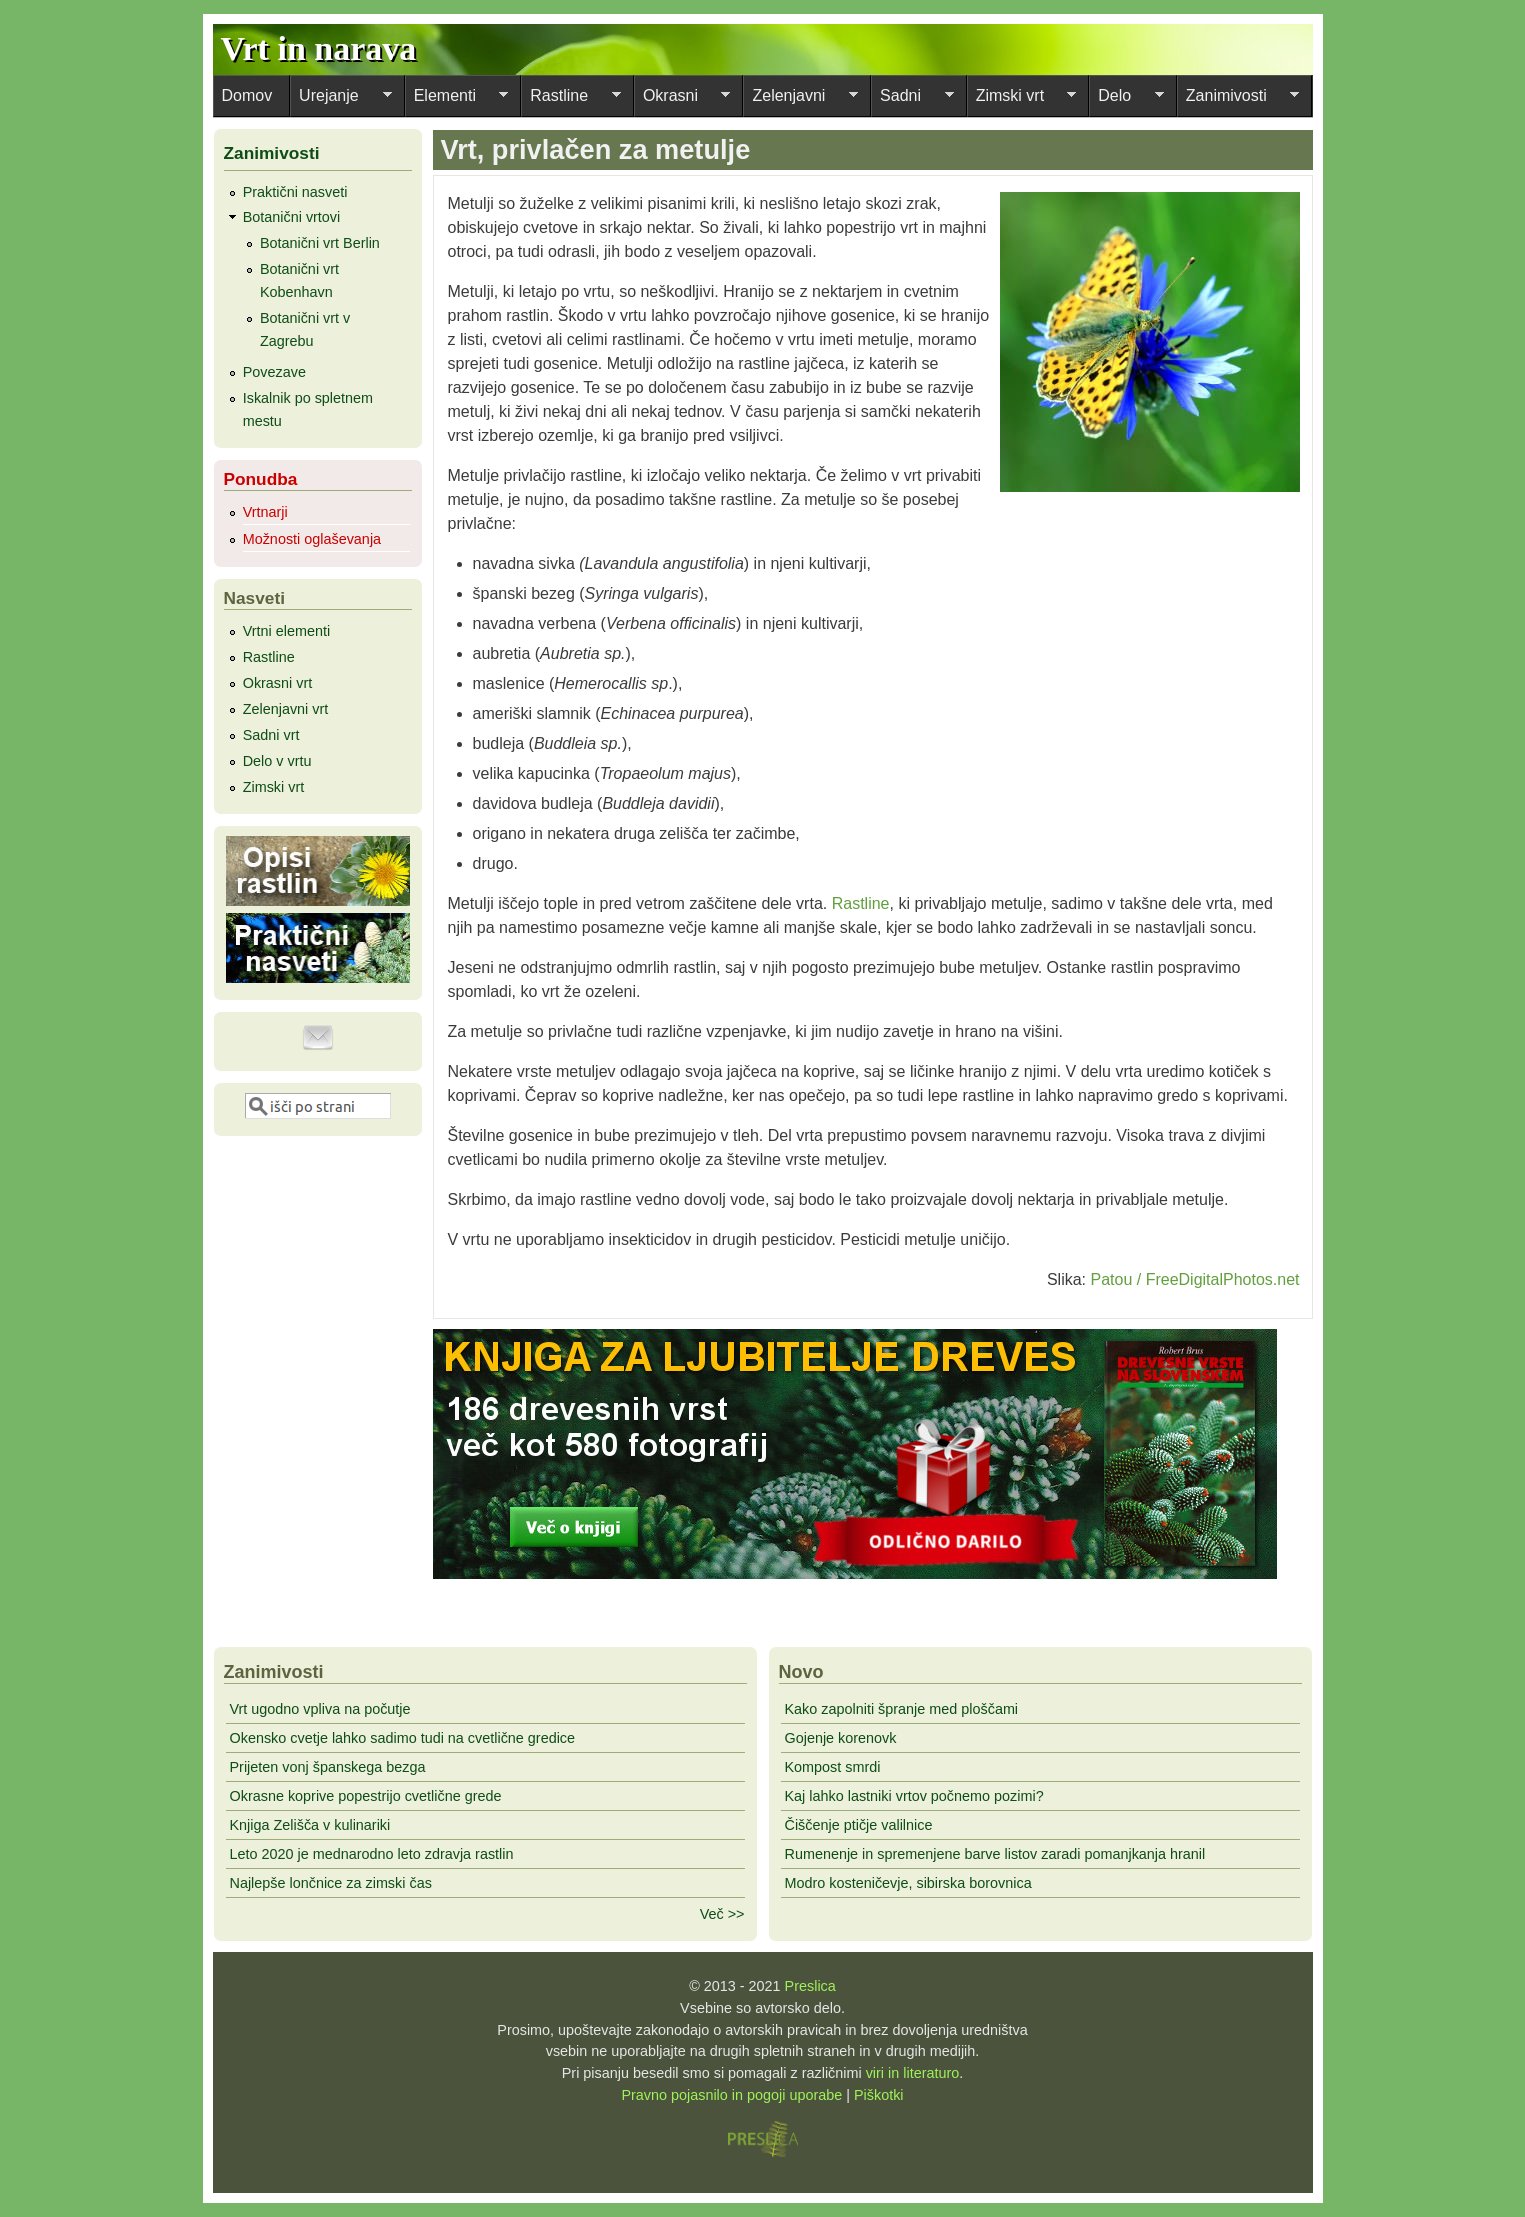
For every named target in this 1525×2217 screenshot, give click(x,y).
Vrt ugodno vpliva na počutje (320, 1709)
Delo (1126, 98)
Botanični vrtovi (292, 217)
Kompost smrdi (833, 1767)
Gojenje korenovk (841, 1738)
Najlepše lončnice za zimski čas (331, 1883)
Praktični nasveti (295, 192)
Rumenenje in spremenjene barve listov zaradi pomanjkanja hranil (995, 1854)
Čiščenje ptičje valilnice (859, 1825)
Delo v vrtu (277, 761)
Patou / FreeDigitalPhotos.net (1194, 1279)
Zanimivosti (1238, 98)
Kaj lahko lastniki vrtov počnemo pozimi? (914, 1796)
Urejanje (341, 98)
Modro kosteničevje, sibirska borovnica (908, 1883)
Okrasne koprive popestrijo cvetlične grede (366, 1796)
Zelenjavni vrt (286, 709)
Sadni (912, 98)
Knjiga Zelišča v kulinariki (310, 1825)
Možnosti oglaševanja (312, 539)
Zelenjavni (800, 98)
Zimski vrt (1022, 98)
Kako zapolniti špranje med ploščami (902, 1709)
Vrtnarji (265, 512)
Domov (247, 95)
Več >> (722, 1914)
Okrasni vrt (278, 683)
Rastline (571, 98)
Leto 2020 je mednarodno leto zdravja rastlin (372, 1854)
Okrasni (682, 98)
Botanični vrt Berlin (320, 243)
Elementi (457, 98)
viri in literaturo (913, 2073)
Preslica (810, 1986)
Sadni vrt (271, 735)
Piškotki (879, 2095)
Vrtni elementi (286, 631)
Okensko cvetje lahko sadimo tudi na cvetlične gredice (403, 1738)
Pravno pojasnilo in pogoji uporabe (731, 2095)
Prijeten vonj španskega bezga (328, 1767)
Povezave (274, 372)
